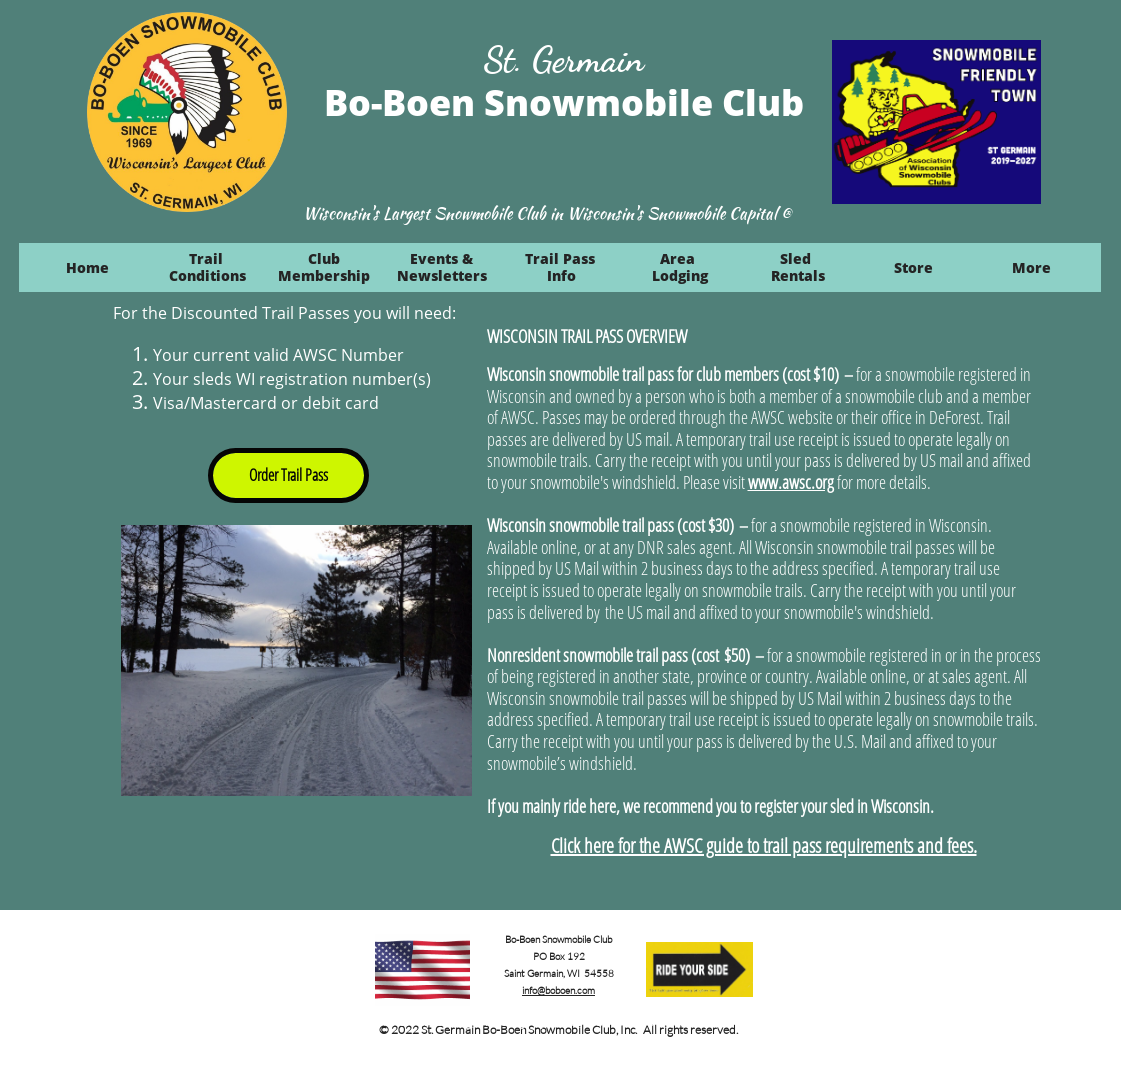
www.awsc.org (791, 482)
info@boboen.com (558, 990)
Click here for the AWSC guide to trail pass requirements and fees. (764, 845)
